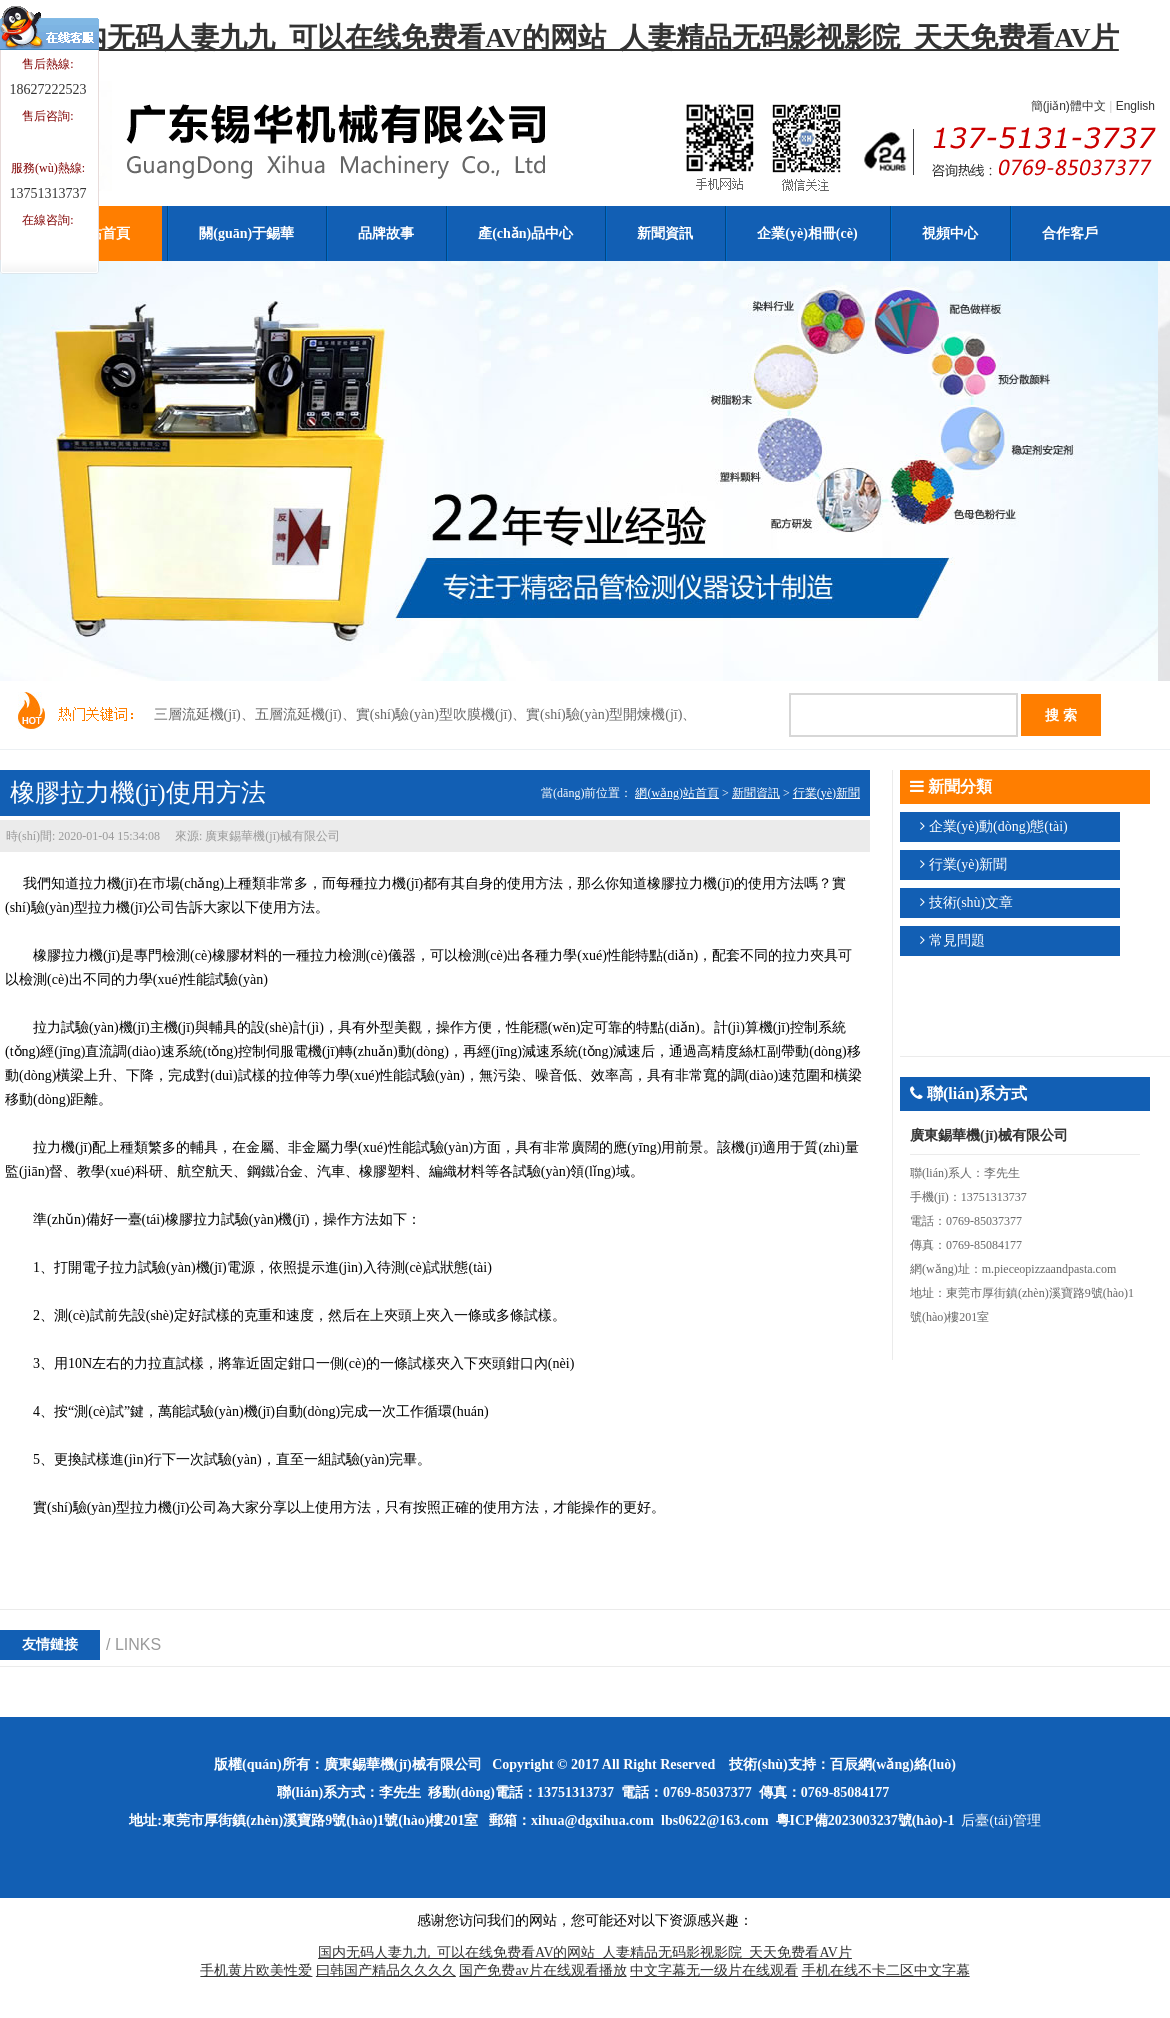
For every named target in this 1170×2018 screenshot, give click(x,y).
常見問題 (957, 940)
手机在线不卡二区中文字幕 (886, 1970)
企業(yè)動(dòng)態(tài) (998, 826)
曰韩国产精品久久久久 (386, 1970)
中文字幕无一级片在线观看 (714, 1970)
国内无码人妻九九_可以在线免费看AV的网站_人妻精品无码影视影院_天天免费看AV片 (585, 37)
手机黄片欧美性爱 (256, 1970)
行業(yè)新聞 (826, 793)
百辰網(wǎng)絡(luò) (893, 1764)
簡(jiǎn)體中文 (1068, 106)
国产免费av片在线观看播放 (542, 1970)
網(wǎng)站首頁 (677, 793)
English (1135, 106)
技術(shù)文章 (971, 902)
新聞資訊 (756, 793)
